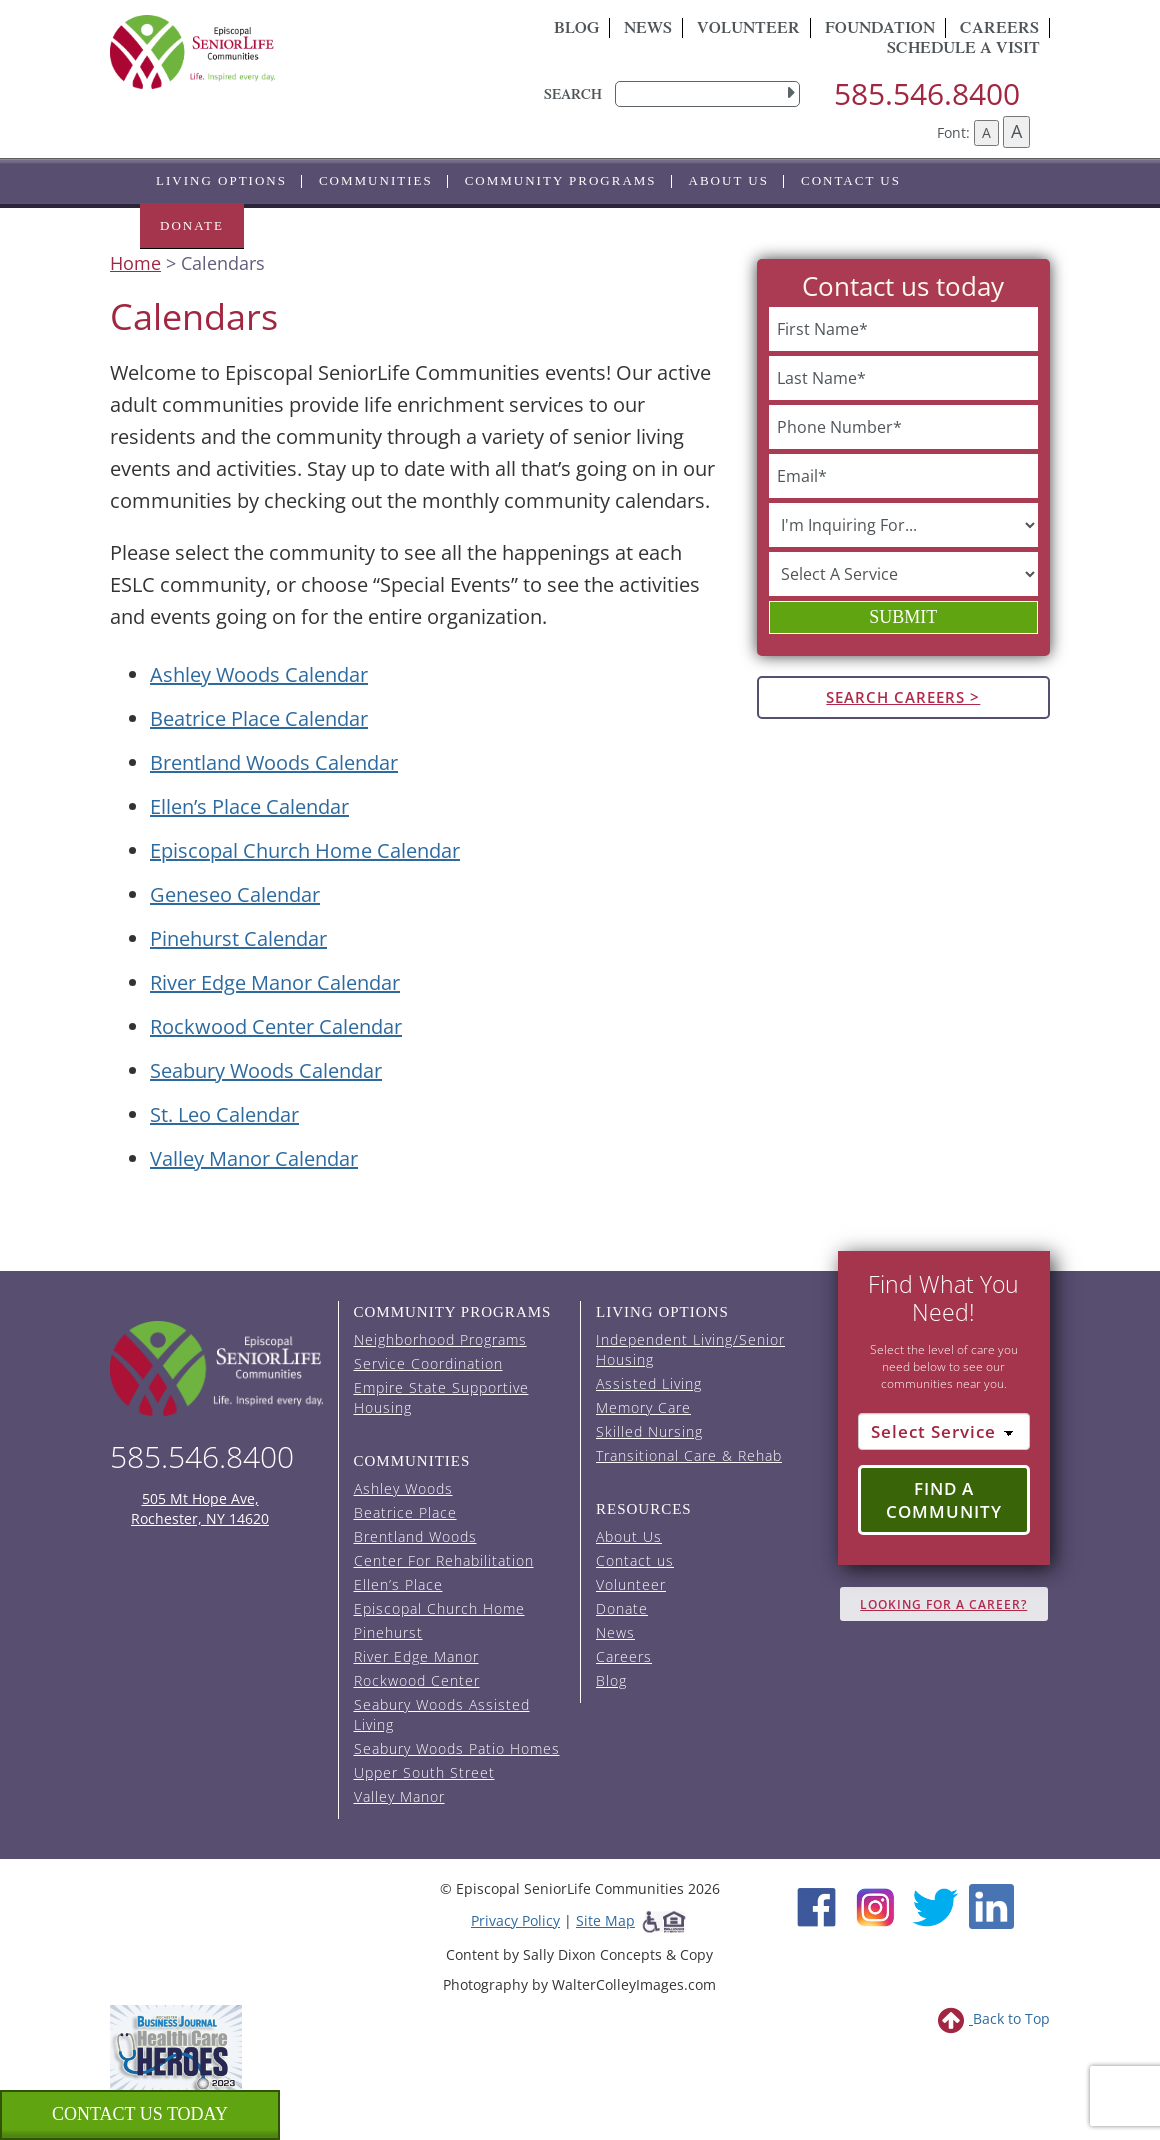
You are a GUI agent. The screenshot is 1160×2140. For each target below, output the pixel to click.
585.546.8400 (927, 93)
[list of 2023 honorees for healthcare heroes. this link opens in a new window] (176, 2046)
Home (135, 263)
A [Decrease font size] (986, 132)
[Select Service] (944, 1432)
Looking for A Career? (943, 1604)
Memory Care (643, 1407)
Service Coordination (428, 1363)
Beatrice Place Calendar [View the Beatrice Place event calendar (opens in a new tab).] (259, 718)
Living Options (221, 180)
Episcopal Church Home (439, 1608)
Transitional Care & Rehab (689, 1455)
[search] (707, 94)
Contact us (851, 180)
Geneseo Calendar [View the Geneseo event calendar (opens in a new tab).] (235, 894)
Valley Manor (399, 1796)
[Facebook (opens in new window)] (816, 1904)
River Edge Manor (416, 1656)
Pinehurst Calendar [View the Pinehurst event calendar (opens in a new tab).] (238, 938)
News (648, 30)
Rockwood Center (417, 1680)
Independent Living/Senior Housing (690, 1349)
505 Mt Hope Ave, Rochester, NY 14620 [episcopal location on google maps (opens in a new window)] (200, 1508)
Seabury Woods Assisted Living (442, 1714)
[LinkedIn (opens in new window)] (991, 1904)
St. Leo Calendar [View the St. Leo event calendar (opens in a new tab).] (224, 1114)
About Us (729, 180)
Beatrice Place (405, 1512)
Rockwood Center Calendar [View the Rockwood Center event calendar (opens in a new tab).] (276, 1026)
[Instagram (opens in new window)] (875, 1904)
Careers (624, 1656)
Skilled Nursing (649, 1431)
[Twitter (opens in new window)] (934, 1904)
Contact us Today (140, 2114)
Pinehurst (388, 1632)
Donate (192, 225)
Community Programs (561, 180)
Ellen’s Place (398, 1584)
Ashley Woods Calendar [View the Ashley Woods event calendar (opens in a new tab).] (259, 674)
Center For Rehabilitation (444, 1560)
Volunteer (748, 30)
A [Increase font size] (1016, 131)
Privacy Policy (515, 1920)
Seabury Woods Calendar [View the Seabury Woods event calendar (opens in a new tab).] (266, 1070)
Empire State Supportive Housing (441, 1397)
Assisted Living (649, 1383)
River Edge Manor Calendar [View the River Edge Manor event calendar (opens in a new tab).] (275, 982)
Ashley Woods (403, 1488)
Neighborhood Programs (440, 1339)
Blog (576, 30)
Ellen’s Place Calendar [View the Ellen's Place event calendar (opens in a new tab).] (249, 806)
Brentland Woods (415, 1536)
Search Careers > (903, 697)
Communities (376, 180)
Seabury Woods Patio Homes (457, 1748)
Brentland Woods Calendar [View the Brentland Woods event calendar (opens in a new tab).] (274, 762)
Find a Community (944, 1500)
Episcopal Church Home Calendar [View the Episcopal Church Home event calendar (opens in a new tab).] (305, 850)
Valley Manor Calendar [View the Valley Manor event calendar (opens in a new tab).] (254, 1158)
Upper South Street (424, 1772)
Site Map (605, 1920)
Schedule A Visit (963, 50)
